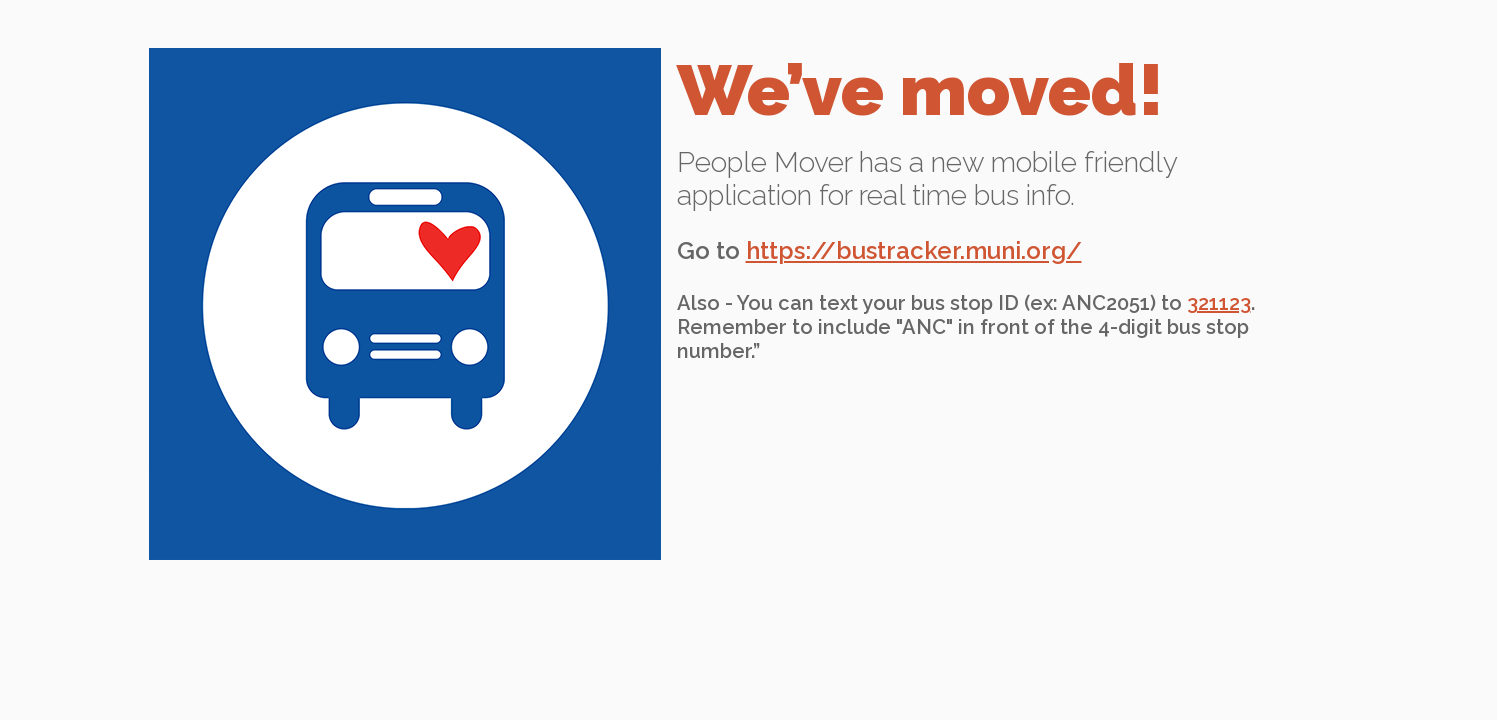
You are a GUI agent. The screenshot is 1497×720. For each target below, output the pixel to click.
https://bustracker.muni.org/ (914, 250)
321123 (1219, 303)
